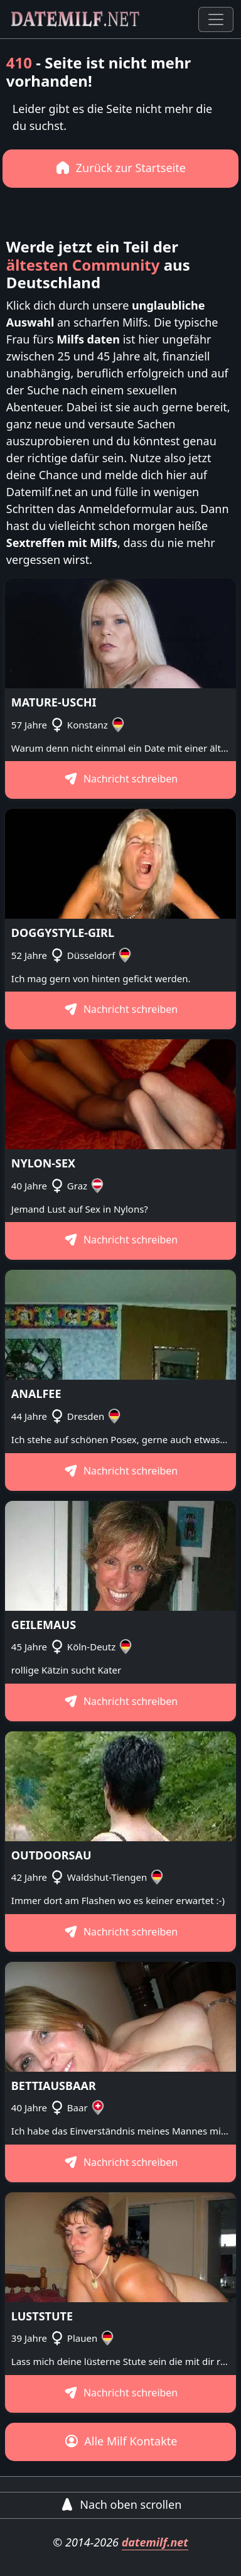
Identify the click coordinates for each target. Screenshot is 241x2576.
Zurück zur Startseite (120, 167)
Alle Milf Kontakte (121, 2441)
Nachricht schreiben (120, 778)
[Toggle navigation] (215, 19)
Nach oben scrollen (121, 2504)
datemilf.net (155, 2542)
